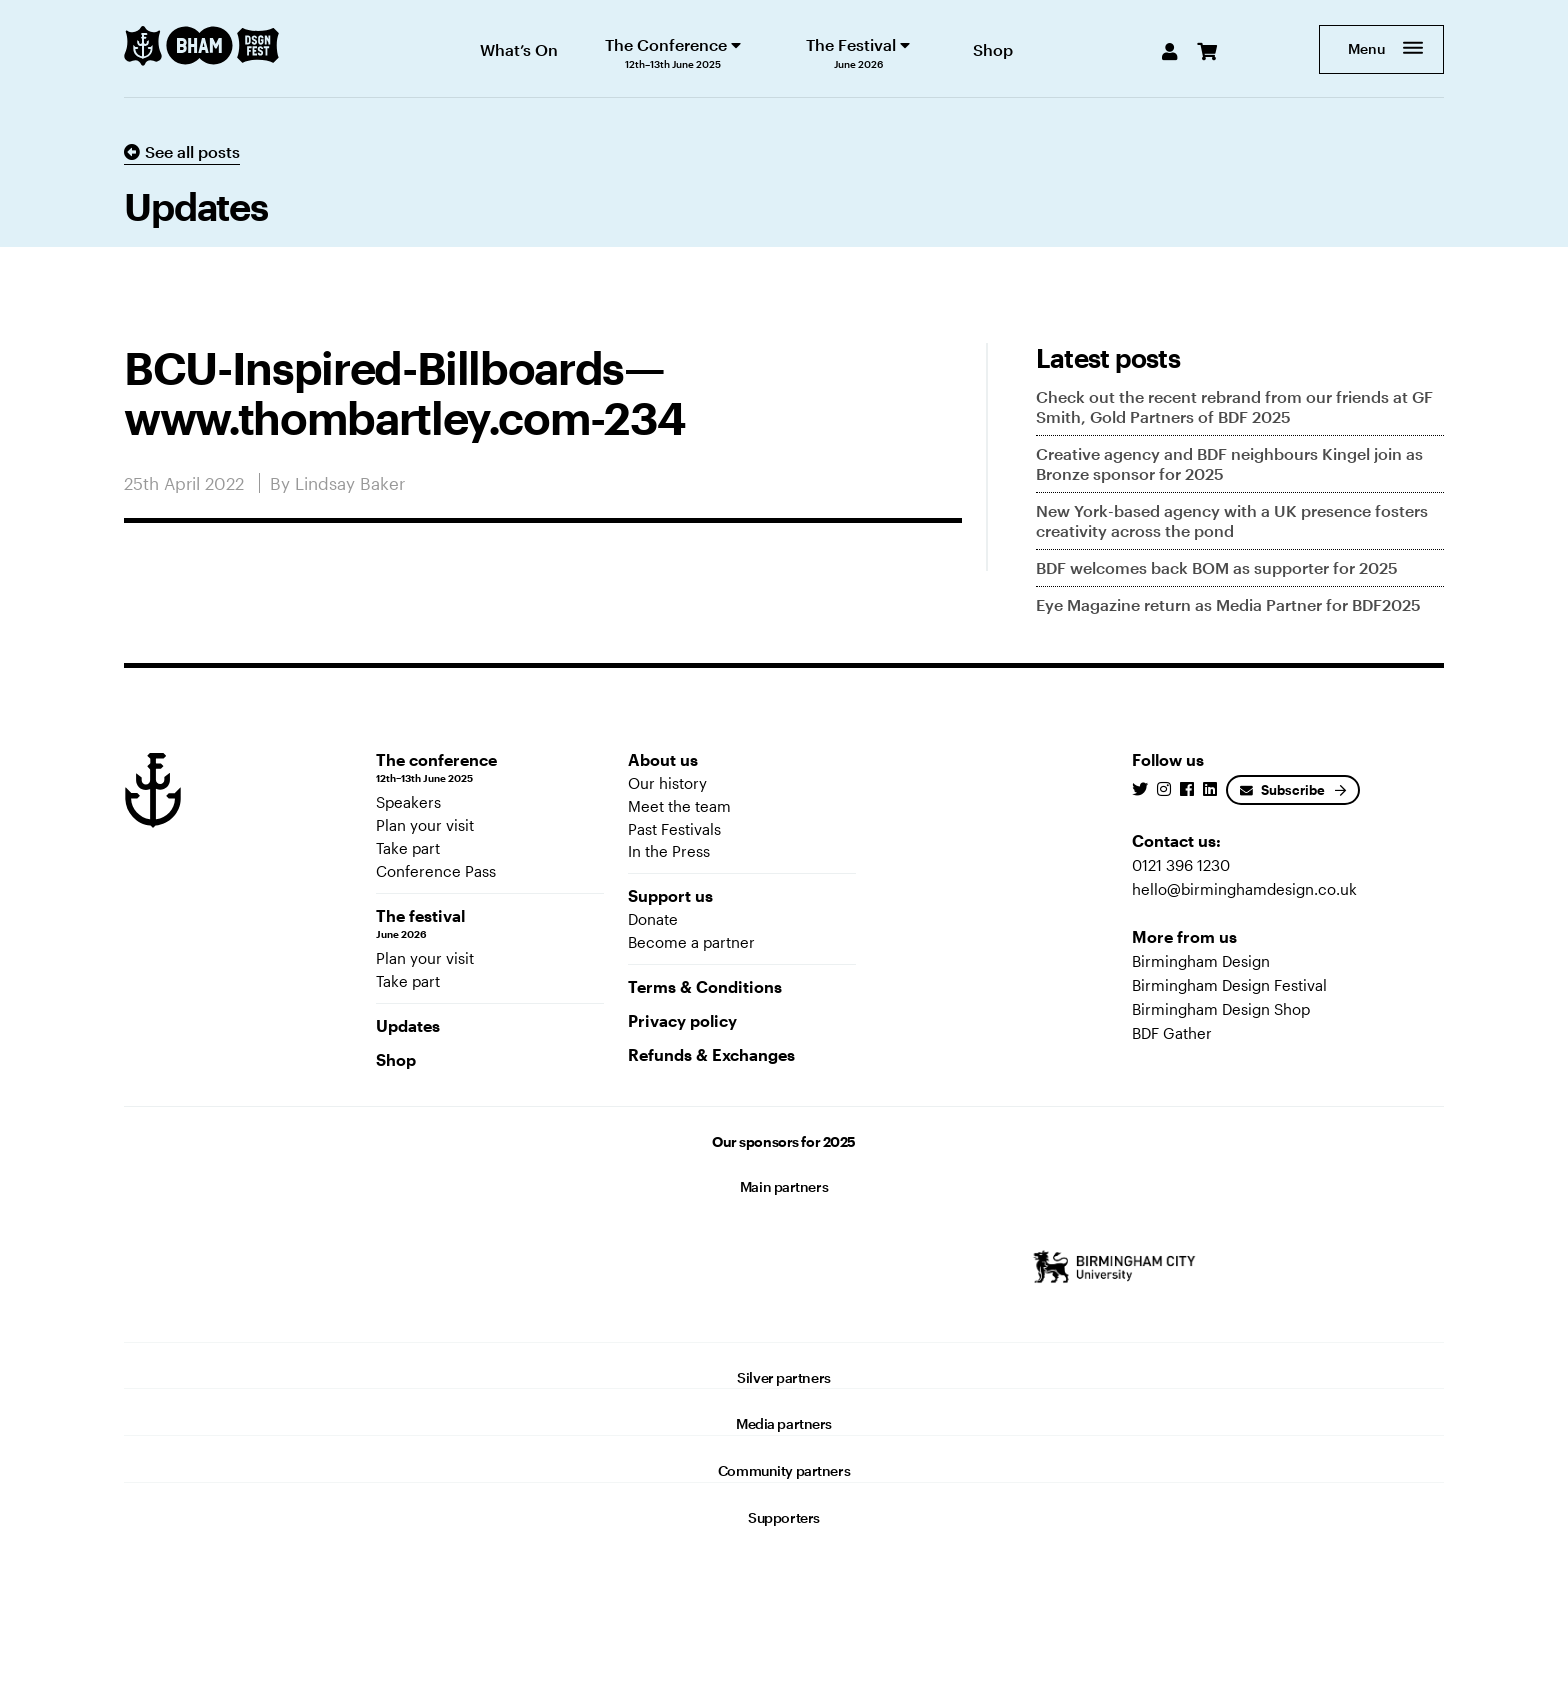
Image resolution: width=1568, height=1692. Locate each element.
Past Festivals (674, 829)
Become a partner (691, 942)
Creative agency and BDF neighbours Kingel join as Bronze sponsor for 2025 (1229, 463)
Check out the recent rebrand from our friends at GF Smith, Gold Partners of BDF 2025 (1234, 406)
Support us (670, 895)
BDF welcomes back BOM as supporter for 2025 (1217, 567)
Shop (396, 1059)
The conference (490, 768)
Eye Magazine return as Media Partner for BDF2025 (1228, 604)
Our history (667, 783)
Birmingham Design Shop (1221, 1009)
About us (663, 759)
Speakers (408, 802)
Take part (408, 848)
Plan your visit (425, 825)
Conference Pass (436, 871)
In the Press (669, 851)
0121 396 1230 (1181, 865)
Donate (653, 919)
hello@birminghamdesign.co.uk (1244, 889)
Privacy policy (682, 1020)
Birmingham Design (1201, 961)
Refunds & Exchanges (711, 1054)
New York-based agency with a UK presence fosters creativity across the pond (1232, 520)
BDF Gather (1172, 1033)
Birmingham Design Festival (1229, 985)
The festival (490, 924)
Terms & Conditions (705, 986)
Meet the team (679, 806)
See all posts (182, 151)
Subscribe (1282, 790)
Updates (408, 1025)
